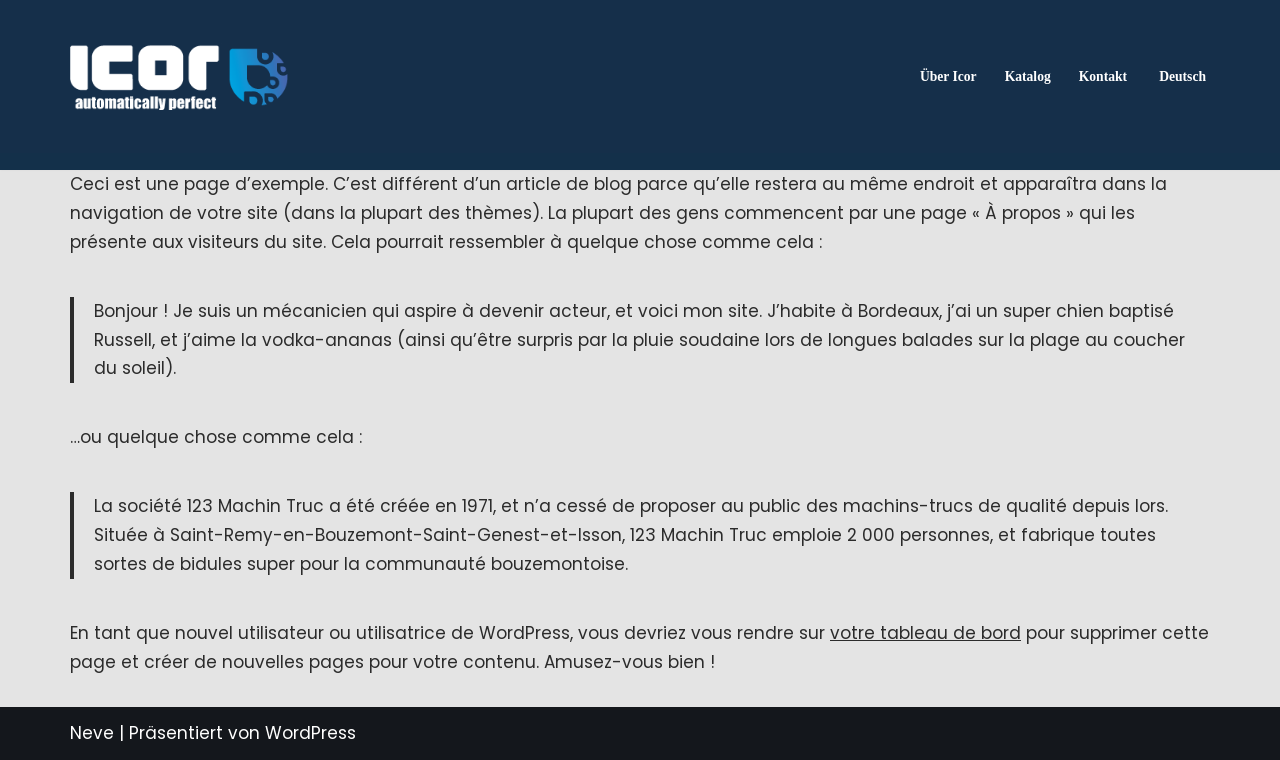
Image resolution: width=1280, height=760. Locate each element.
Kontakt (1103, 76)
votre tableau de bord (925, 633)
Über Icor (948, 76)
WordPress (310, 733)
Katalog (1028, 76)
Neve (92, 733)
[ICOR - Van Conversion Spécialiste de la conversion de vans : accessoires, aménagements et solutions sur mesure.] (179, 77)
